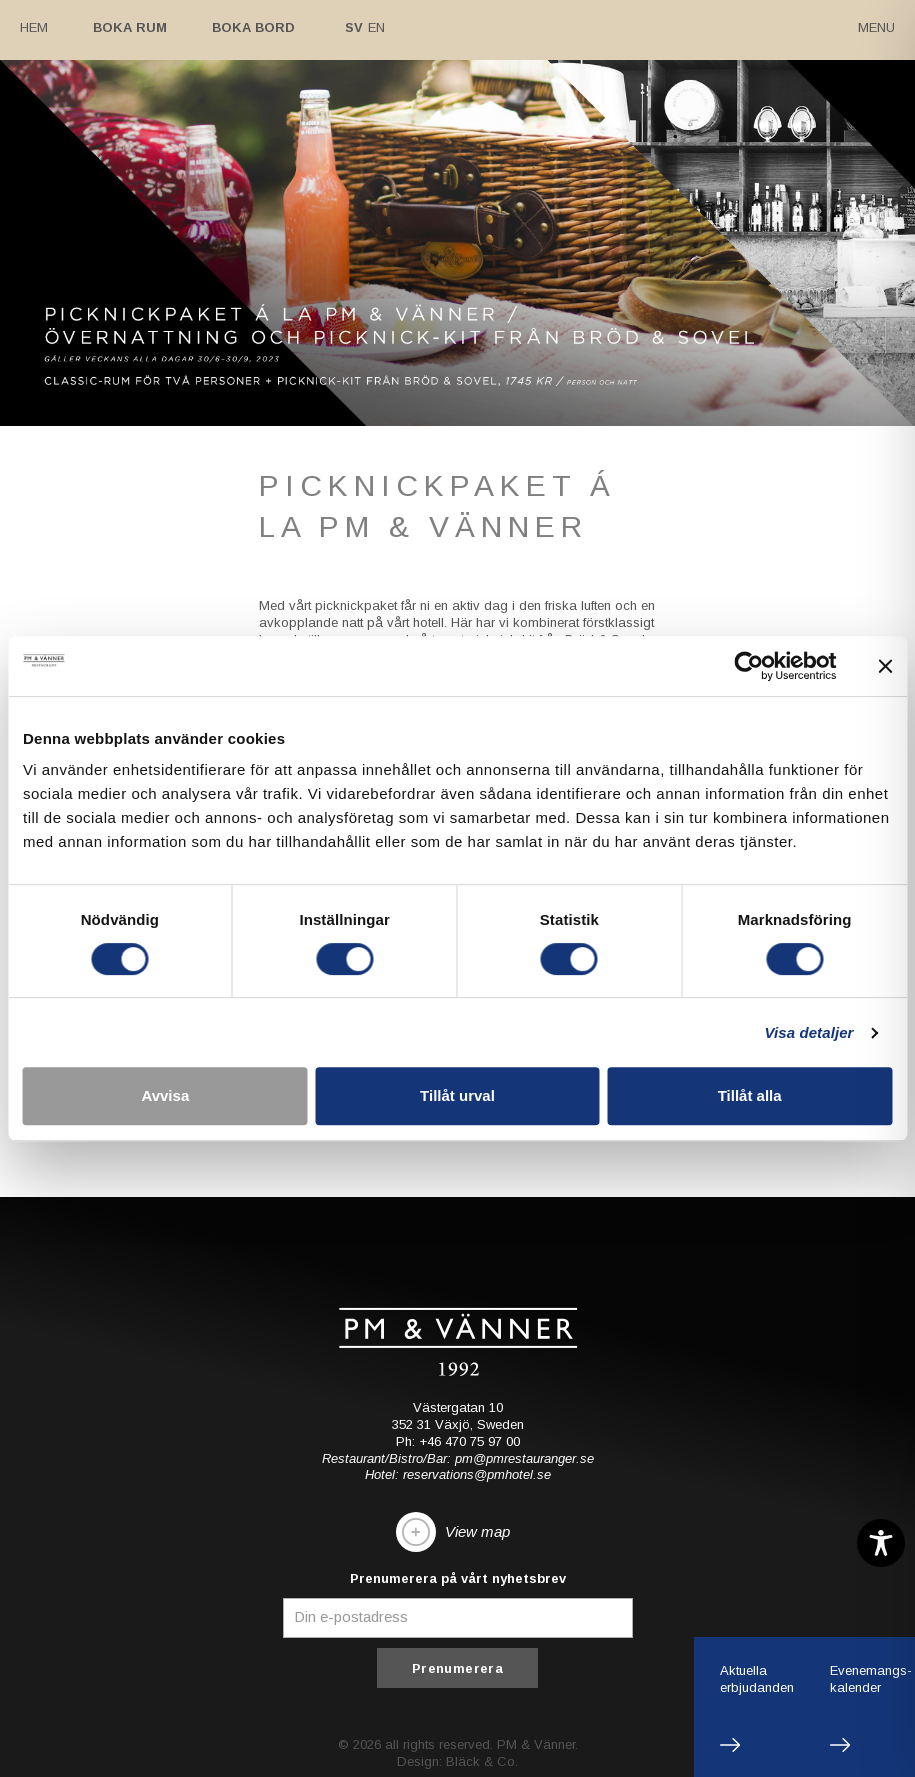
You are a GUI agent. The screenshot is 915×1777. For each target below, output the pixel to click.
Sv (354, 27)
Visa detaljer (808, 1032)
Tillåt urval (457, 1095)
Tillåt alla (750, 1095)
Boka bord (253, 27)
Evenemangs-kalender (871, 1679)
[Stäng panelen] (885, 666)
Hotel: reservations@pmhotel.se (458, 1474)
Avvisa (165, 1095)
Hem (34, 27)
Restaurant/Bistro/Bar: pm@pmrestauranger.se (458, 1457)
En (376, 27)
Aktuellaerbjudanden (757, 1679)
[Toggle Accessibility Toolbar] (881, 1543)
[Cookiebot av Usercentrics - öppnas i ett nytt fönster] (748, 666)
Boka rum (130, 27)
